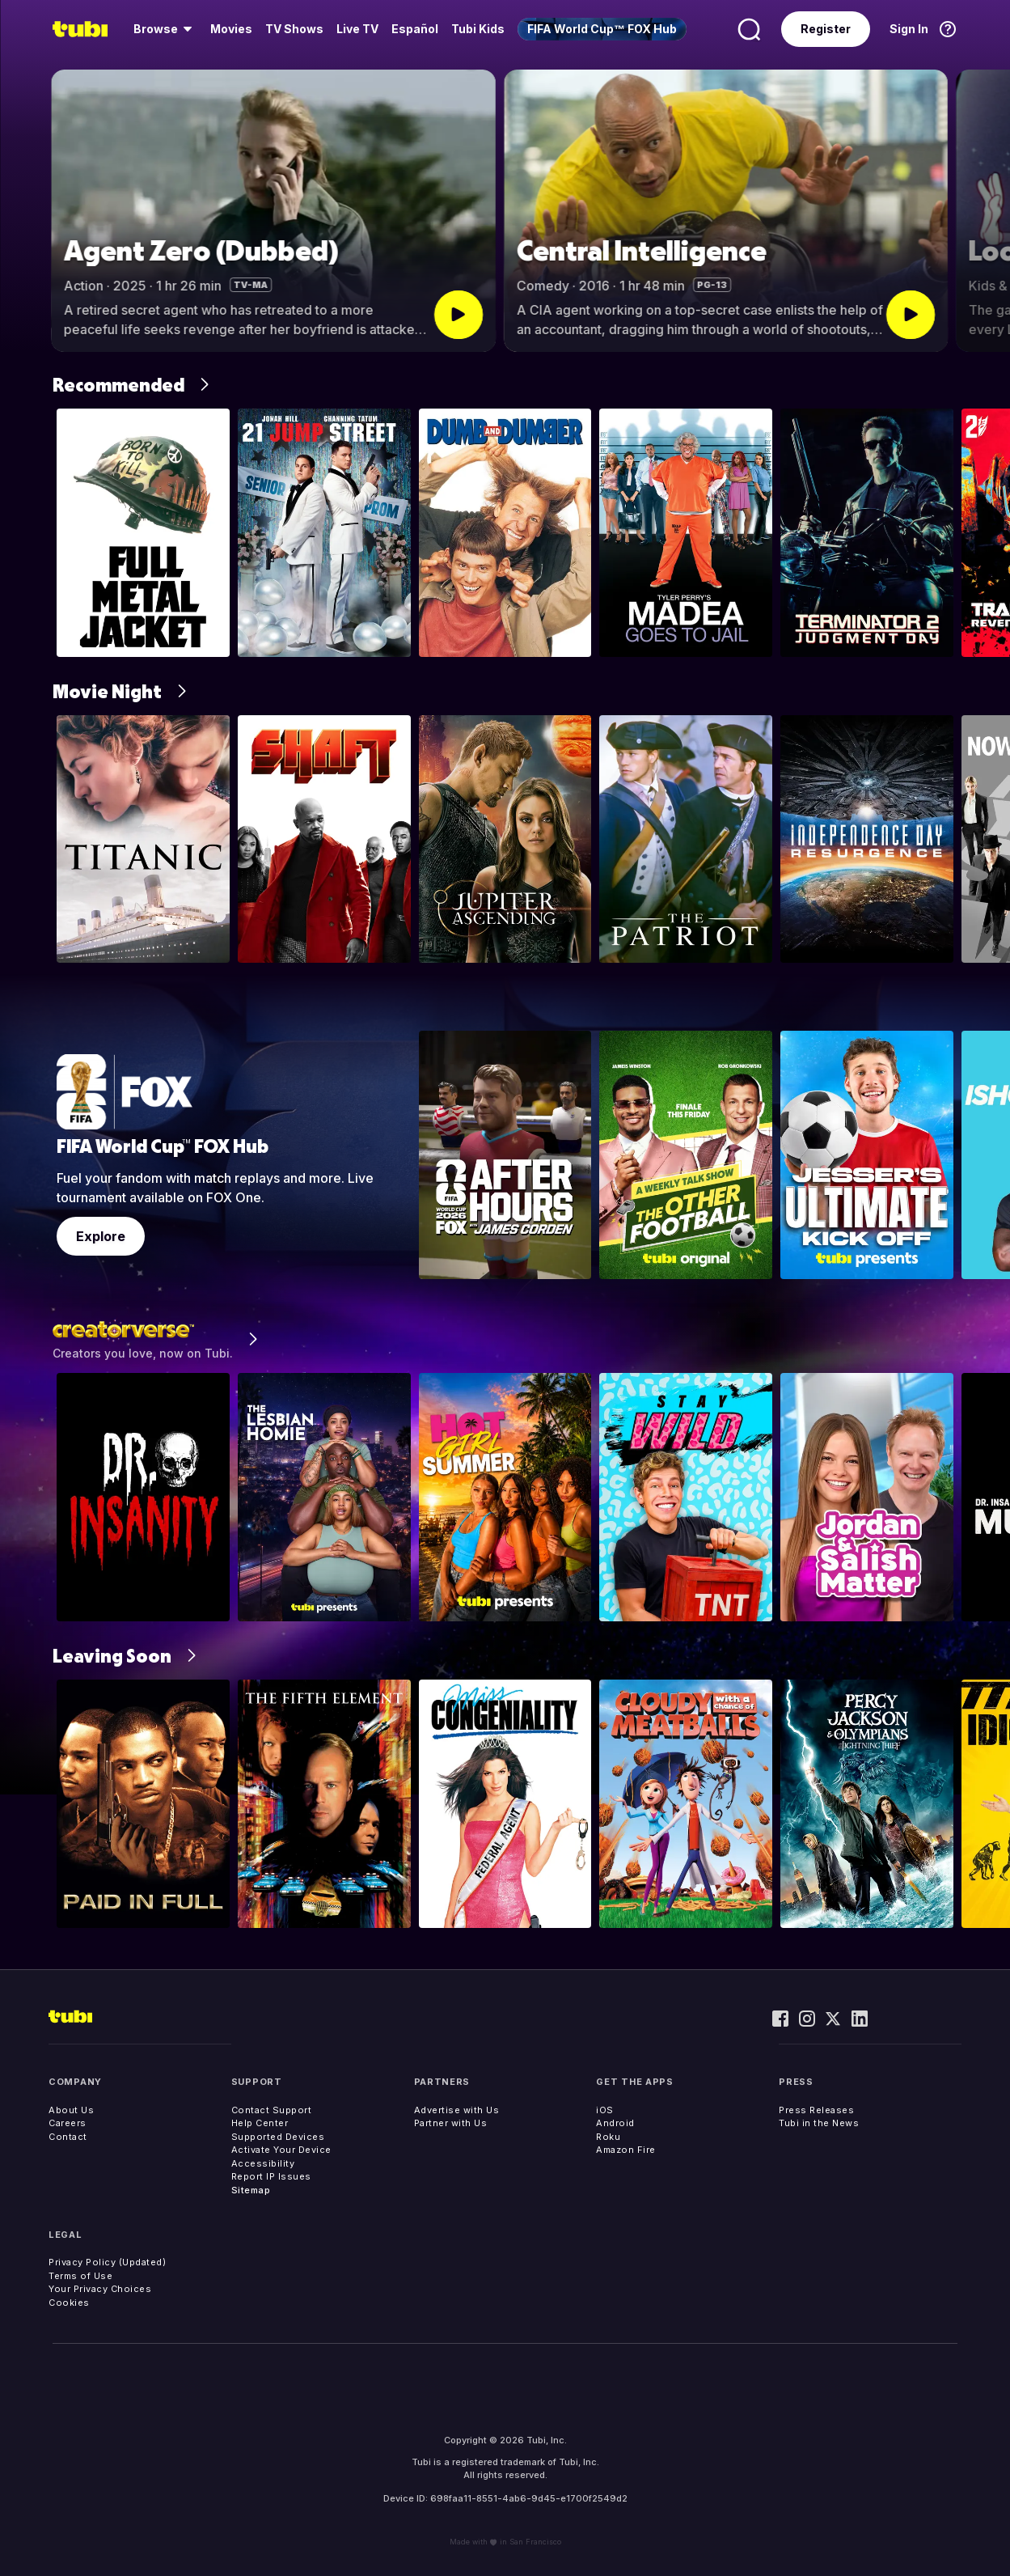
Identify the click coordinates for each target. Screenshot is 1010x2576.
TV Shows (294, 29)
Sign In (909, 29)
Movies (231, 29)
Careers (68, 2123)
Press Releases (816, 2110)
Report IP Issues (271, 2176)
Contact (68, 2136)
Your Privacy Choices (100, 2288)
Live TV (357, 29)
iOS (605, 2110)
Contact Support (271, 2110)
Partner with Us (451, 2123)
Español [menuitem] (414, 29)
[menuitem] (165, 29)
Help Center (260, 2123)
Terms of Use (80, 2276)
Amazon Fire (626, 2149)
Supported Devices (278, 2136)
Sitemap (251, 2190)
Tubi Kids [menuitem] (478, 29)
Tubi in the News (819, 2123)
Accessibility (263, 2163)
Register (826, 29)
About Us (71, 2110)
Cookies (69, 2302)
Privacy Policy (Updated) (107, 2262)
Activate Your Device (281, 2149)
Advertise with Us (457, 2110)
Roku (608, 2136)
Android (615, 2123)
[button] (983, 211)
